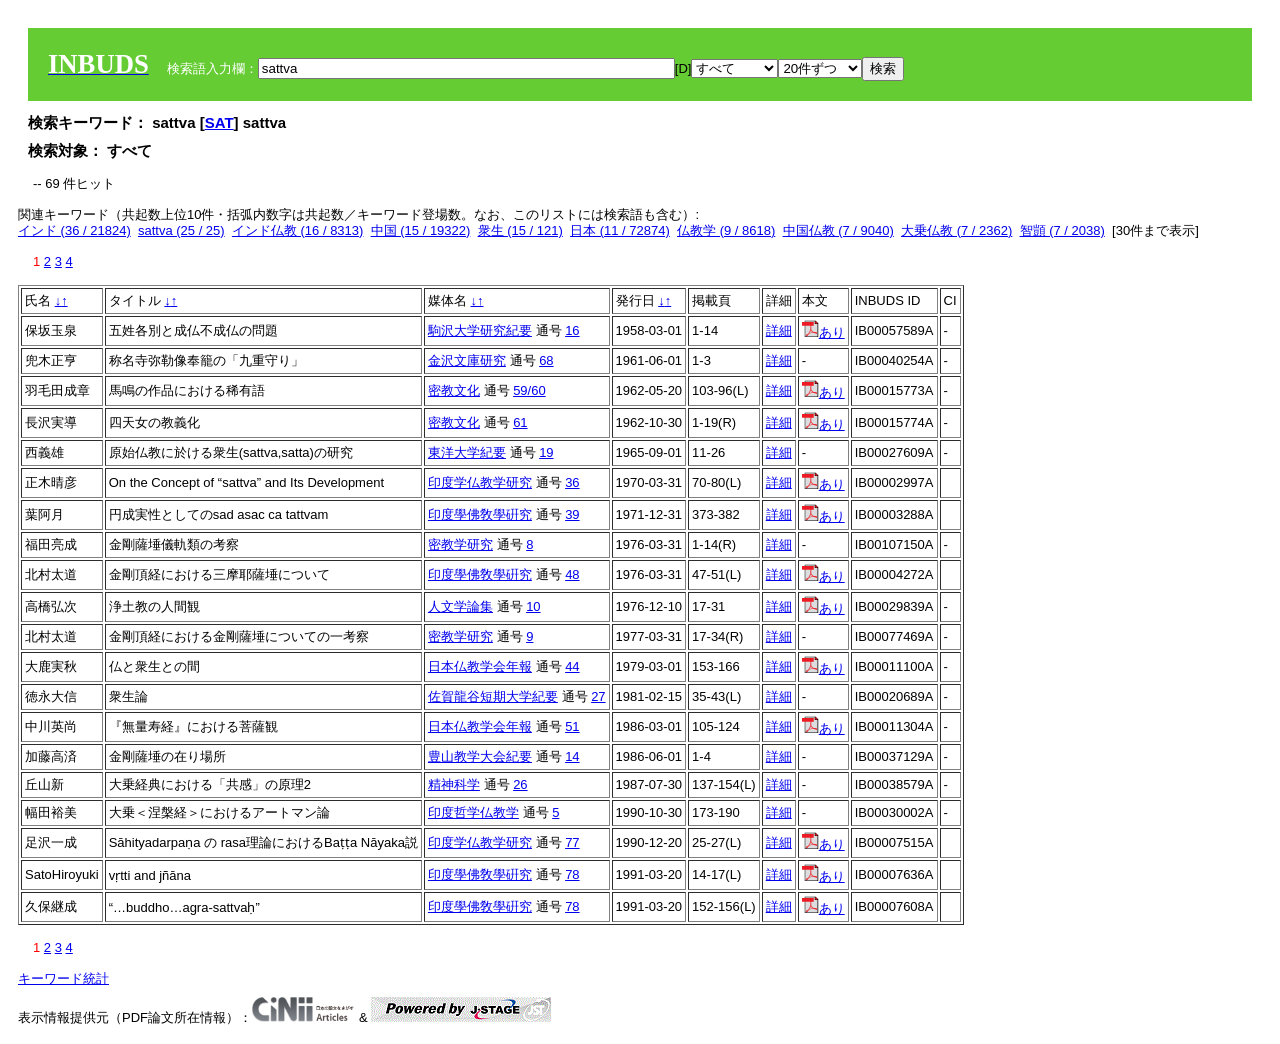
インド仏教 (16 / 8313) (298, 230)
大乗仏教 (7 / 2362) (956, 230)
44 (572, 666)
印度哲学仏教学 (473, 812)
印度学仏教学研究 (480, 482)
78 (572, 874)
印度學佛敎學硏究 (480, 514)
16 (572, 330)
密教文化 (454, 390)
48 (572, 574)
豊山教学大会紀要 (480, 756)
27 (598, 696)
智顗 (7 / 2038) (1062, 230)
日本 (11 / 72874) (620, 230)
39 (572, 514)
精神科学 (454, 784)
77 (572, 842)
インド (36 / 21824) (74, 230)
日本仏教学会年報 (480, 666)
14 (572, 756)
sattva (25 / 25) (181, 230)
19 (546, 452)
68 (546, 360)
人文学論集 (460, 606)
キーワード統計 (63, 978)
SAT (219, 122)
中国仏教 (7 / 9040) (838, 230)
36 (572, 482)
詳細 (779, 330)
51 (572, 726)
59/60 (529, 390)
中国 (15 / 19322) (421, 230)
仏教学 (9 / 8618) (726, 230)
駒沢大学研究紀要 (480, 330)
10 (533, 606)
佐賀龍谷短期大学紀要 (493, 696)
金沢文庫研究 (467, 360)
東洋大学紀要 (467, 452)
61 (520, 422)
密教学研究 (460, 544)
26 (520, 784)
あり (823, 332)
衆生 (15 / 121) (520, 230)
